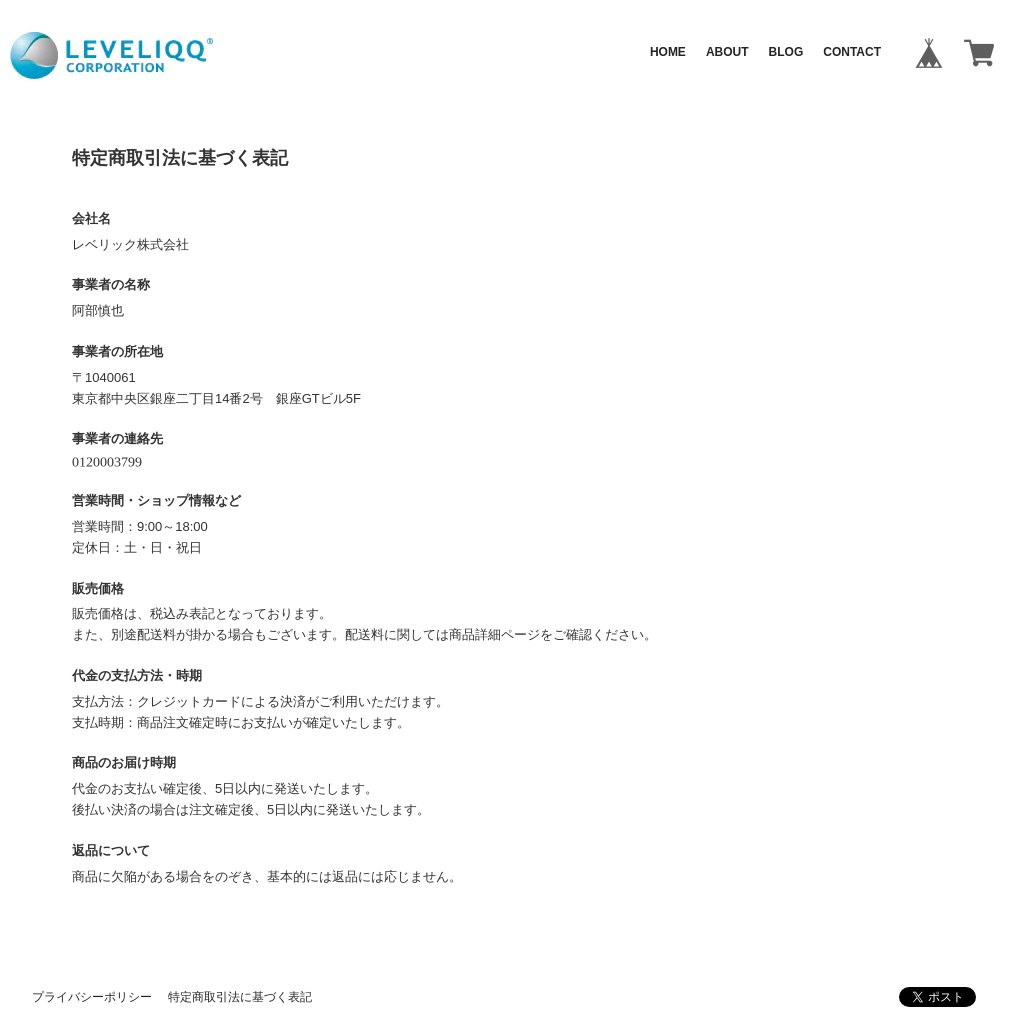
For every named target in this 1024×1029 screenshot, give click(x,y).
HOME (668, 52)
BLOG (786, 52)
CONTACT (852, 52)
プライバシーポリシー (92, 997)
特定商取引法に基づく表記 (240, 997)
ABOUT (727, 52)
